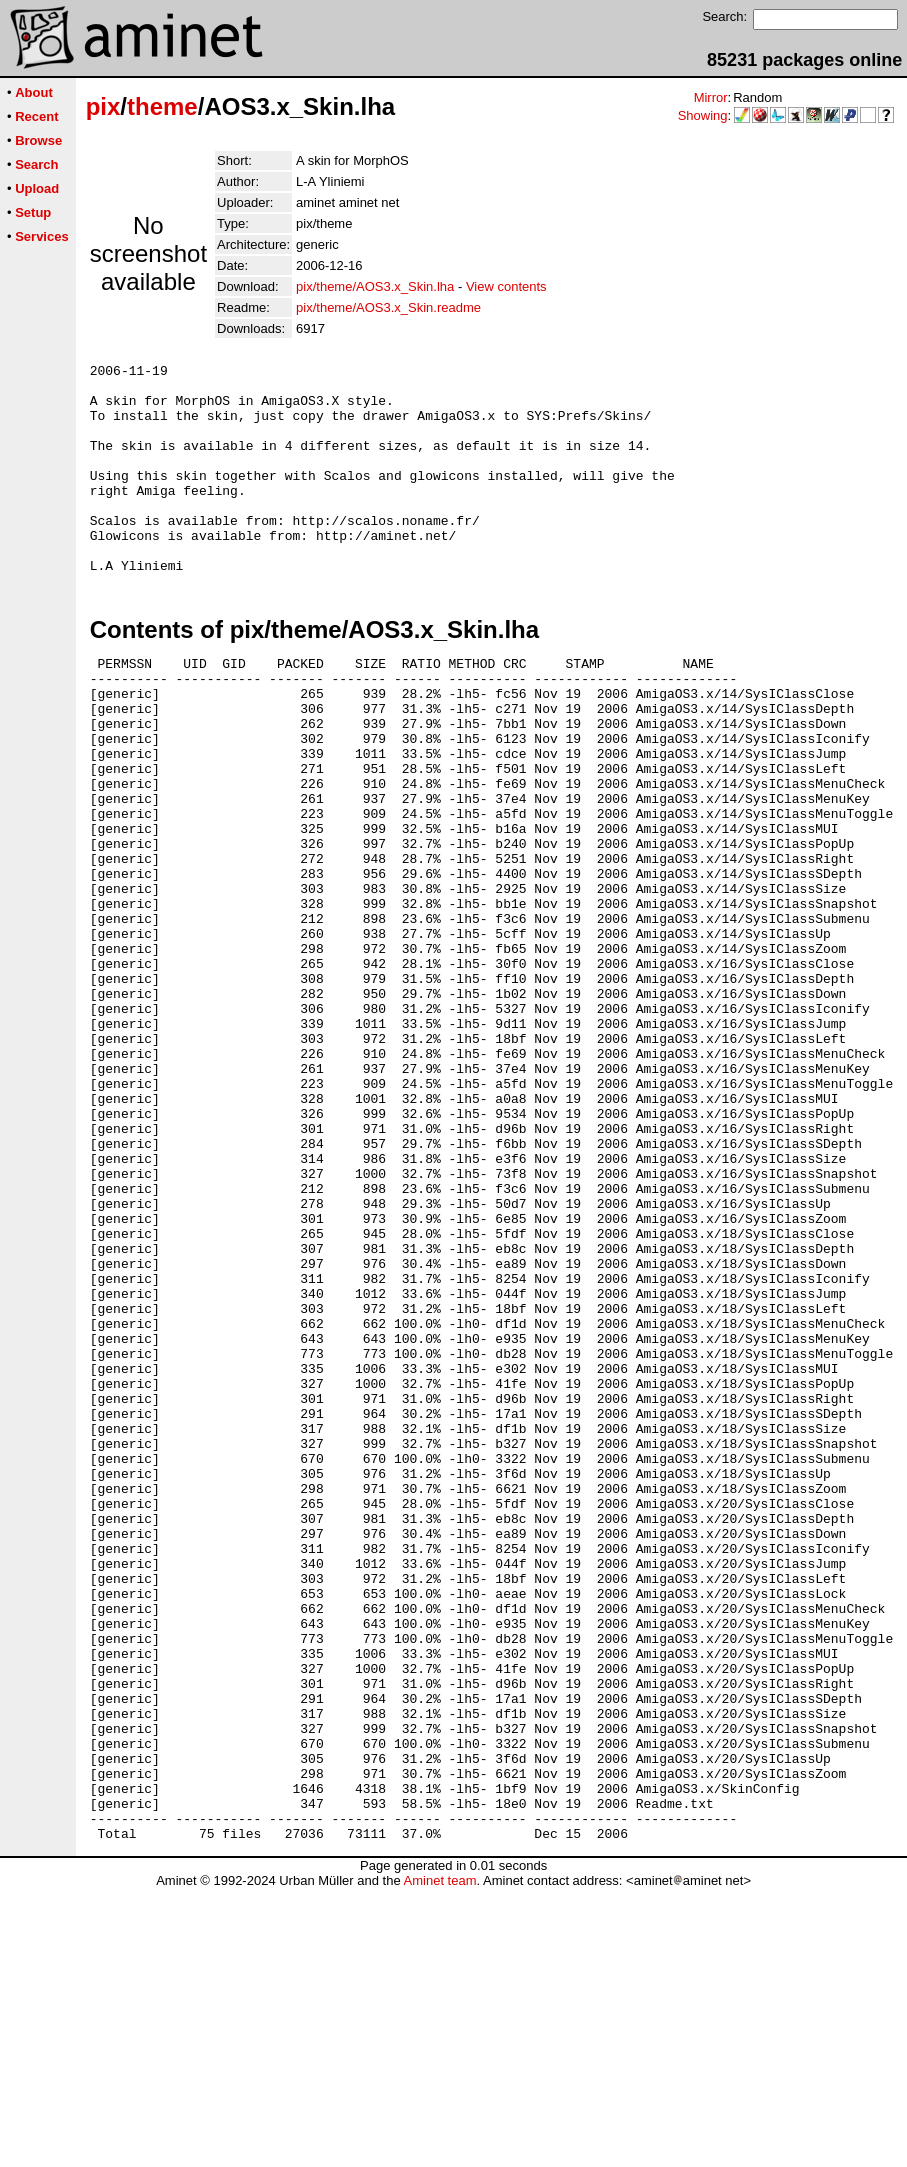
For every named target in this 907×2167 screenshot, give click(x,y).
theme (162, 106)
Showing (703, 115)
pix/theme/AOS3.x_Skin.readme (388, 307)
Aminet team (439, 2159)
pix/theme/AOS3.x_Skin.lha (375, 286)
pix (103, 106)
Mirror (711, 97)
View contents (506, 286)
